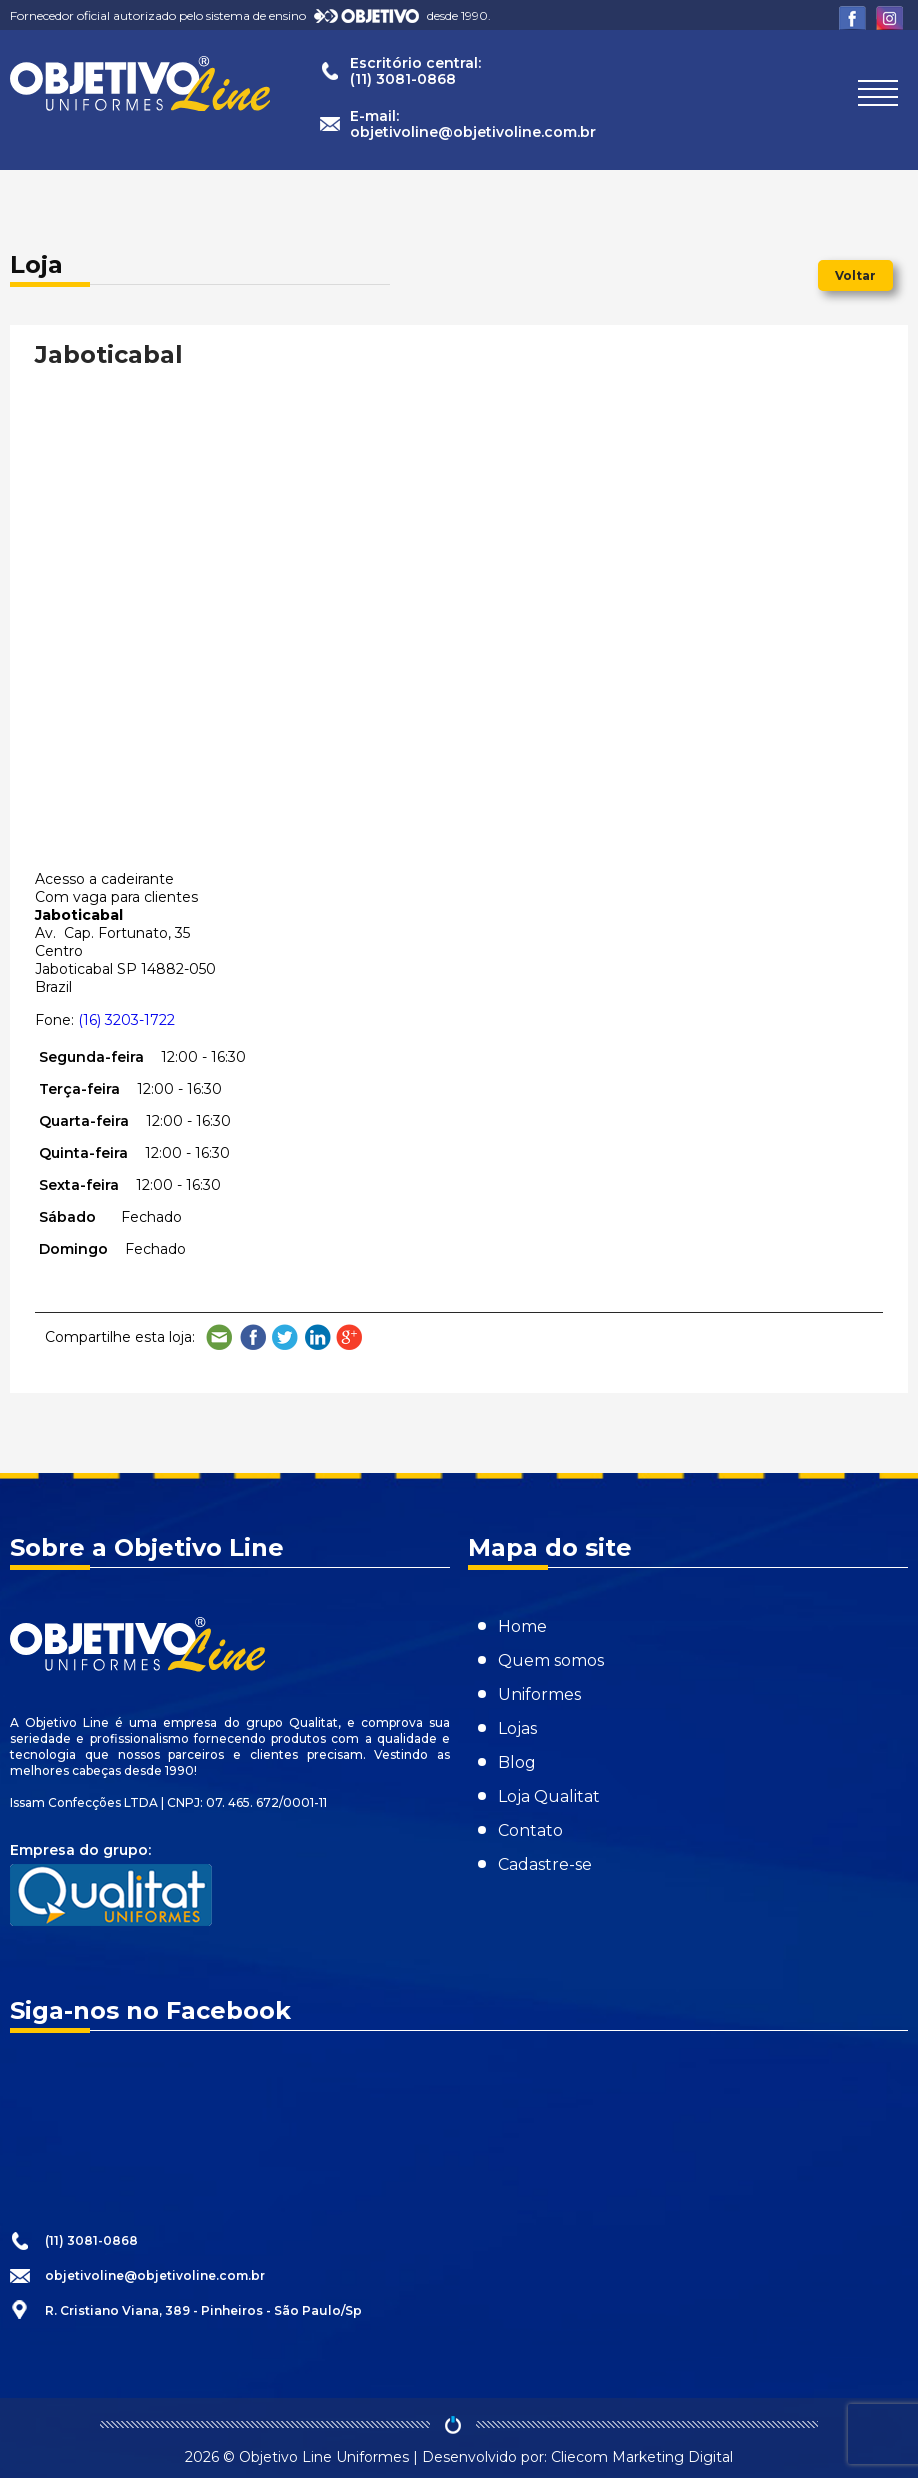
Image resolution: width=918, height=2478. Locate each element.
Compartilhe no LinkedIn (318, 1338)
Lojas (517, 1728)
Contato (530, 1830)
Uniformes (539, 1694)
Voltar (855, 275)
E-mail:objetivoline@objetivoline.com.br (473, 124)
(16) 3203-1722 (126, 1020)
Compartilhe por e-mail (220, 1338)
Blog (517, 1762)
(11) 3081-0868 (91, 2240)
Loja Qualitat (549, 1796)
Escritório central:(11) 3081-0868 (415, 71)
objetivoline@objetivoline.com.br (155, 2275)
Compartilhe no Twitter (285, 1338)
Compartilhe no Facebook (253, 1338)
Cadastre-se (545, 1864)
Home (522, 1626)
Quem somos (551, 1660)
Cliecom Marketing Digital (642, 2457)
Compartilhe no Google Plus (350, 1338)
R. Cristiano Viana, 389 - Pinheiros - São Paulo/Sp (203, 2310)
